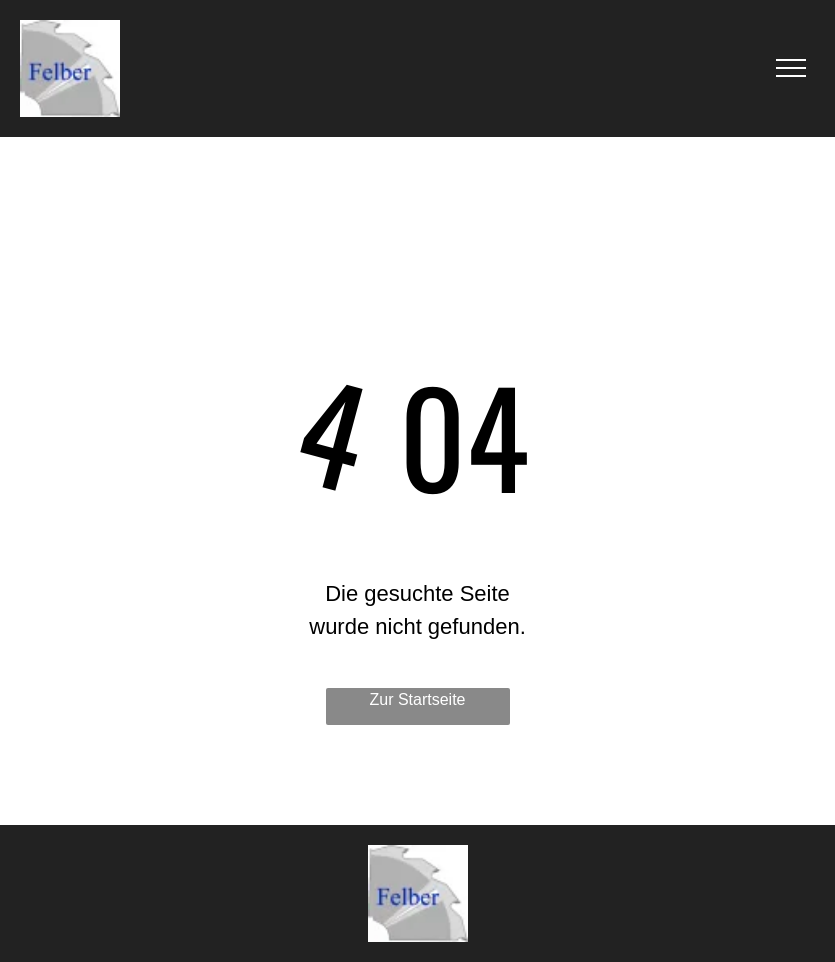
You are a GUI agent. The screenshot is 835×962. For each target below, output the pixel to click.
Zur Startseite (417, 699)
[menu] (791, 68)
